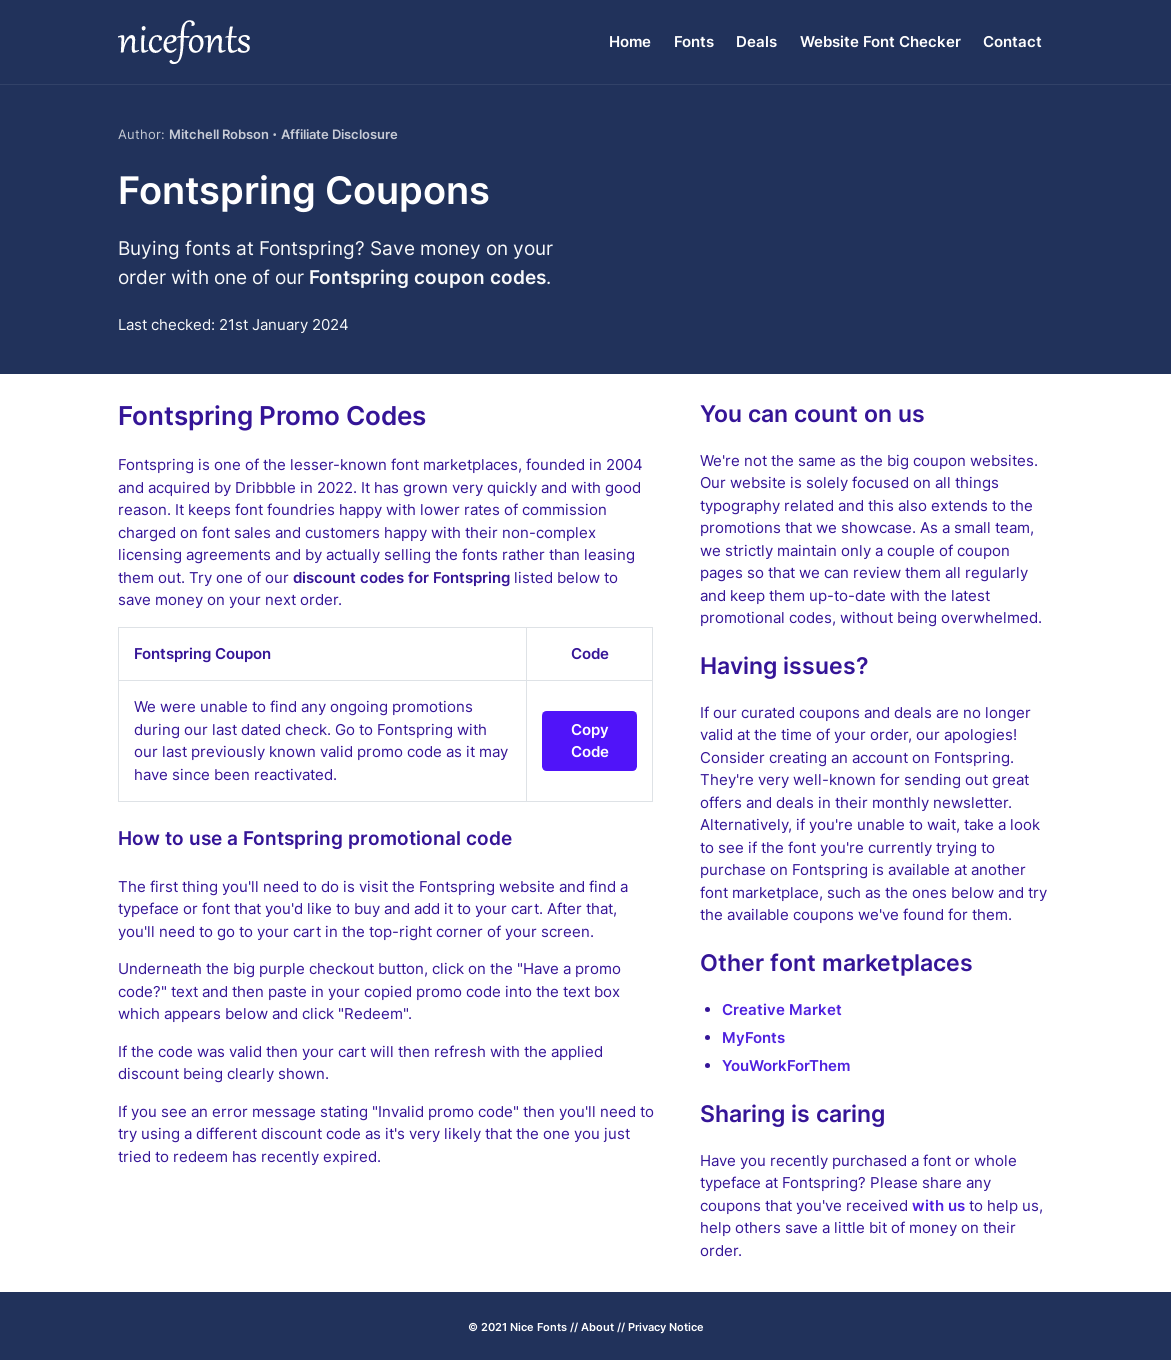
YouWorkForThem (786, 1065)
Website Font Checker (880, 41)
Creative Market (782, 1009)
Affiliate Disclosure (339, 134)
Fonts (694, 41)
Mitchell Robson (219, 134)
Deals (756, 41)
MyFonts (753, 1037)
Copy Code (590, 741)
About (597, 1327)
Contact (1012, 41)
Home (630, 41)
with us (938, 1205)
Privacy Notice (666, 1327)
